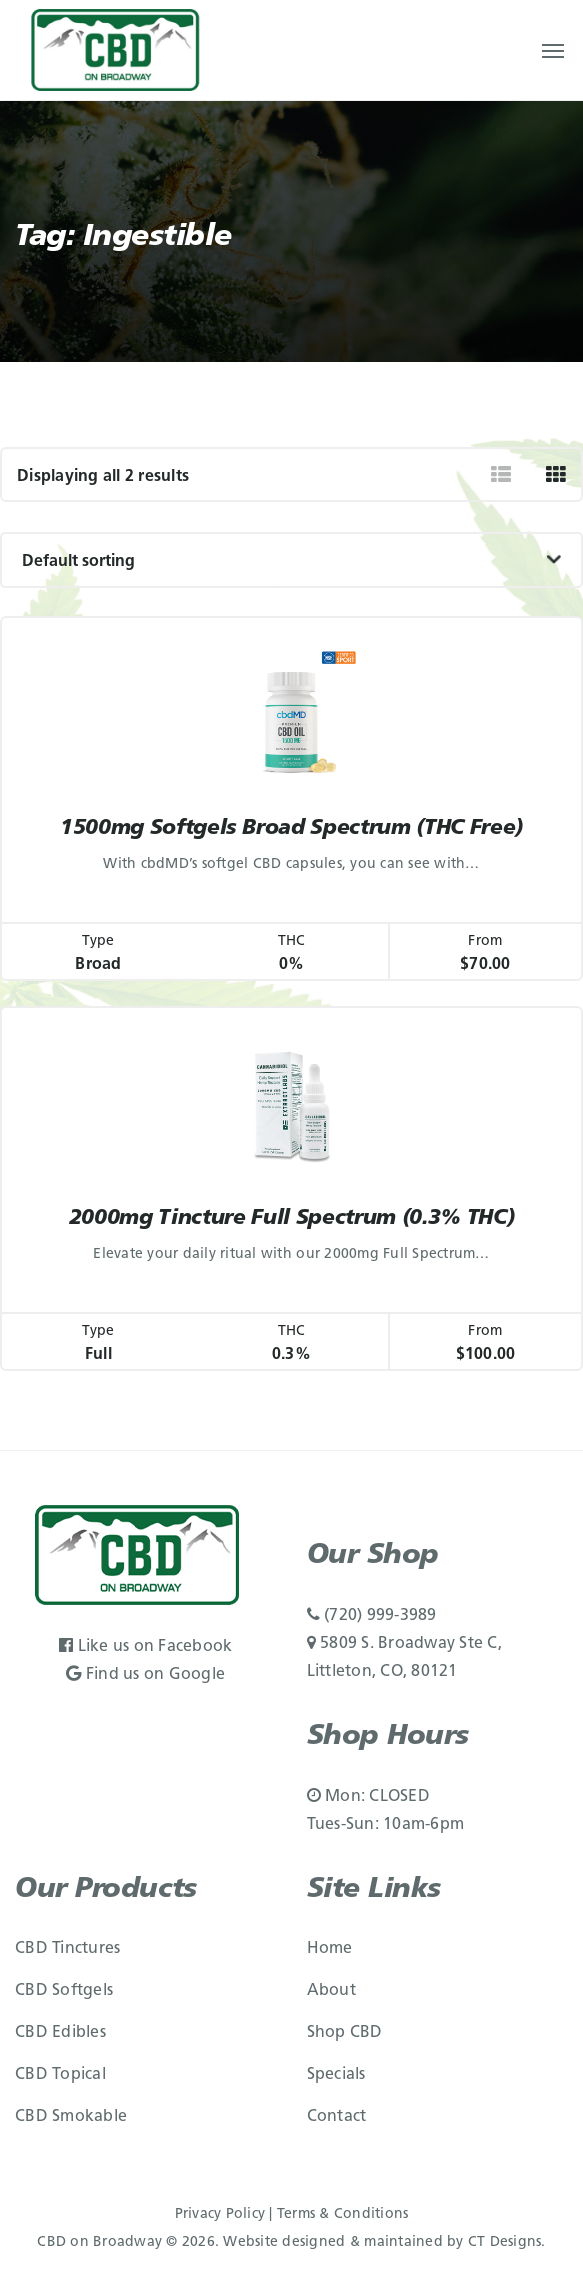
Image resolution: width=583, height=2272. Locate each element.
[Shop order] (291, 560)
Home (330, 1949)
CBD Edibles (60, 2033)
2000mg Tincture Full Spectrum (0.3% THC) (292, 1218)
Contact (337, 2117)
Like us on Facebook (145, 1647)
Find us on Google (145, 1675)
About (331, 1991)
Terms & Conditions (343, 2214)
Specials (336, 2075)
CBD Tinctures (67, 1949)
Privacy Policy (220, 2214)
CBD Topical (60, 2075)
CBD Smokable (71, 2117)
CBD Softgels (64, 1991)
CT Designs (505, 2242)
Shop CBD (345, 2033)
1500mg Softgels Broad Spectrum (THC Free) (291, 828)
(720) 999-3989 (372, 1616)
